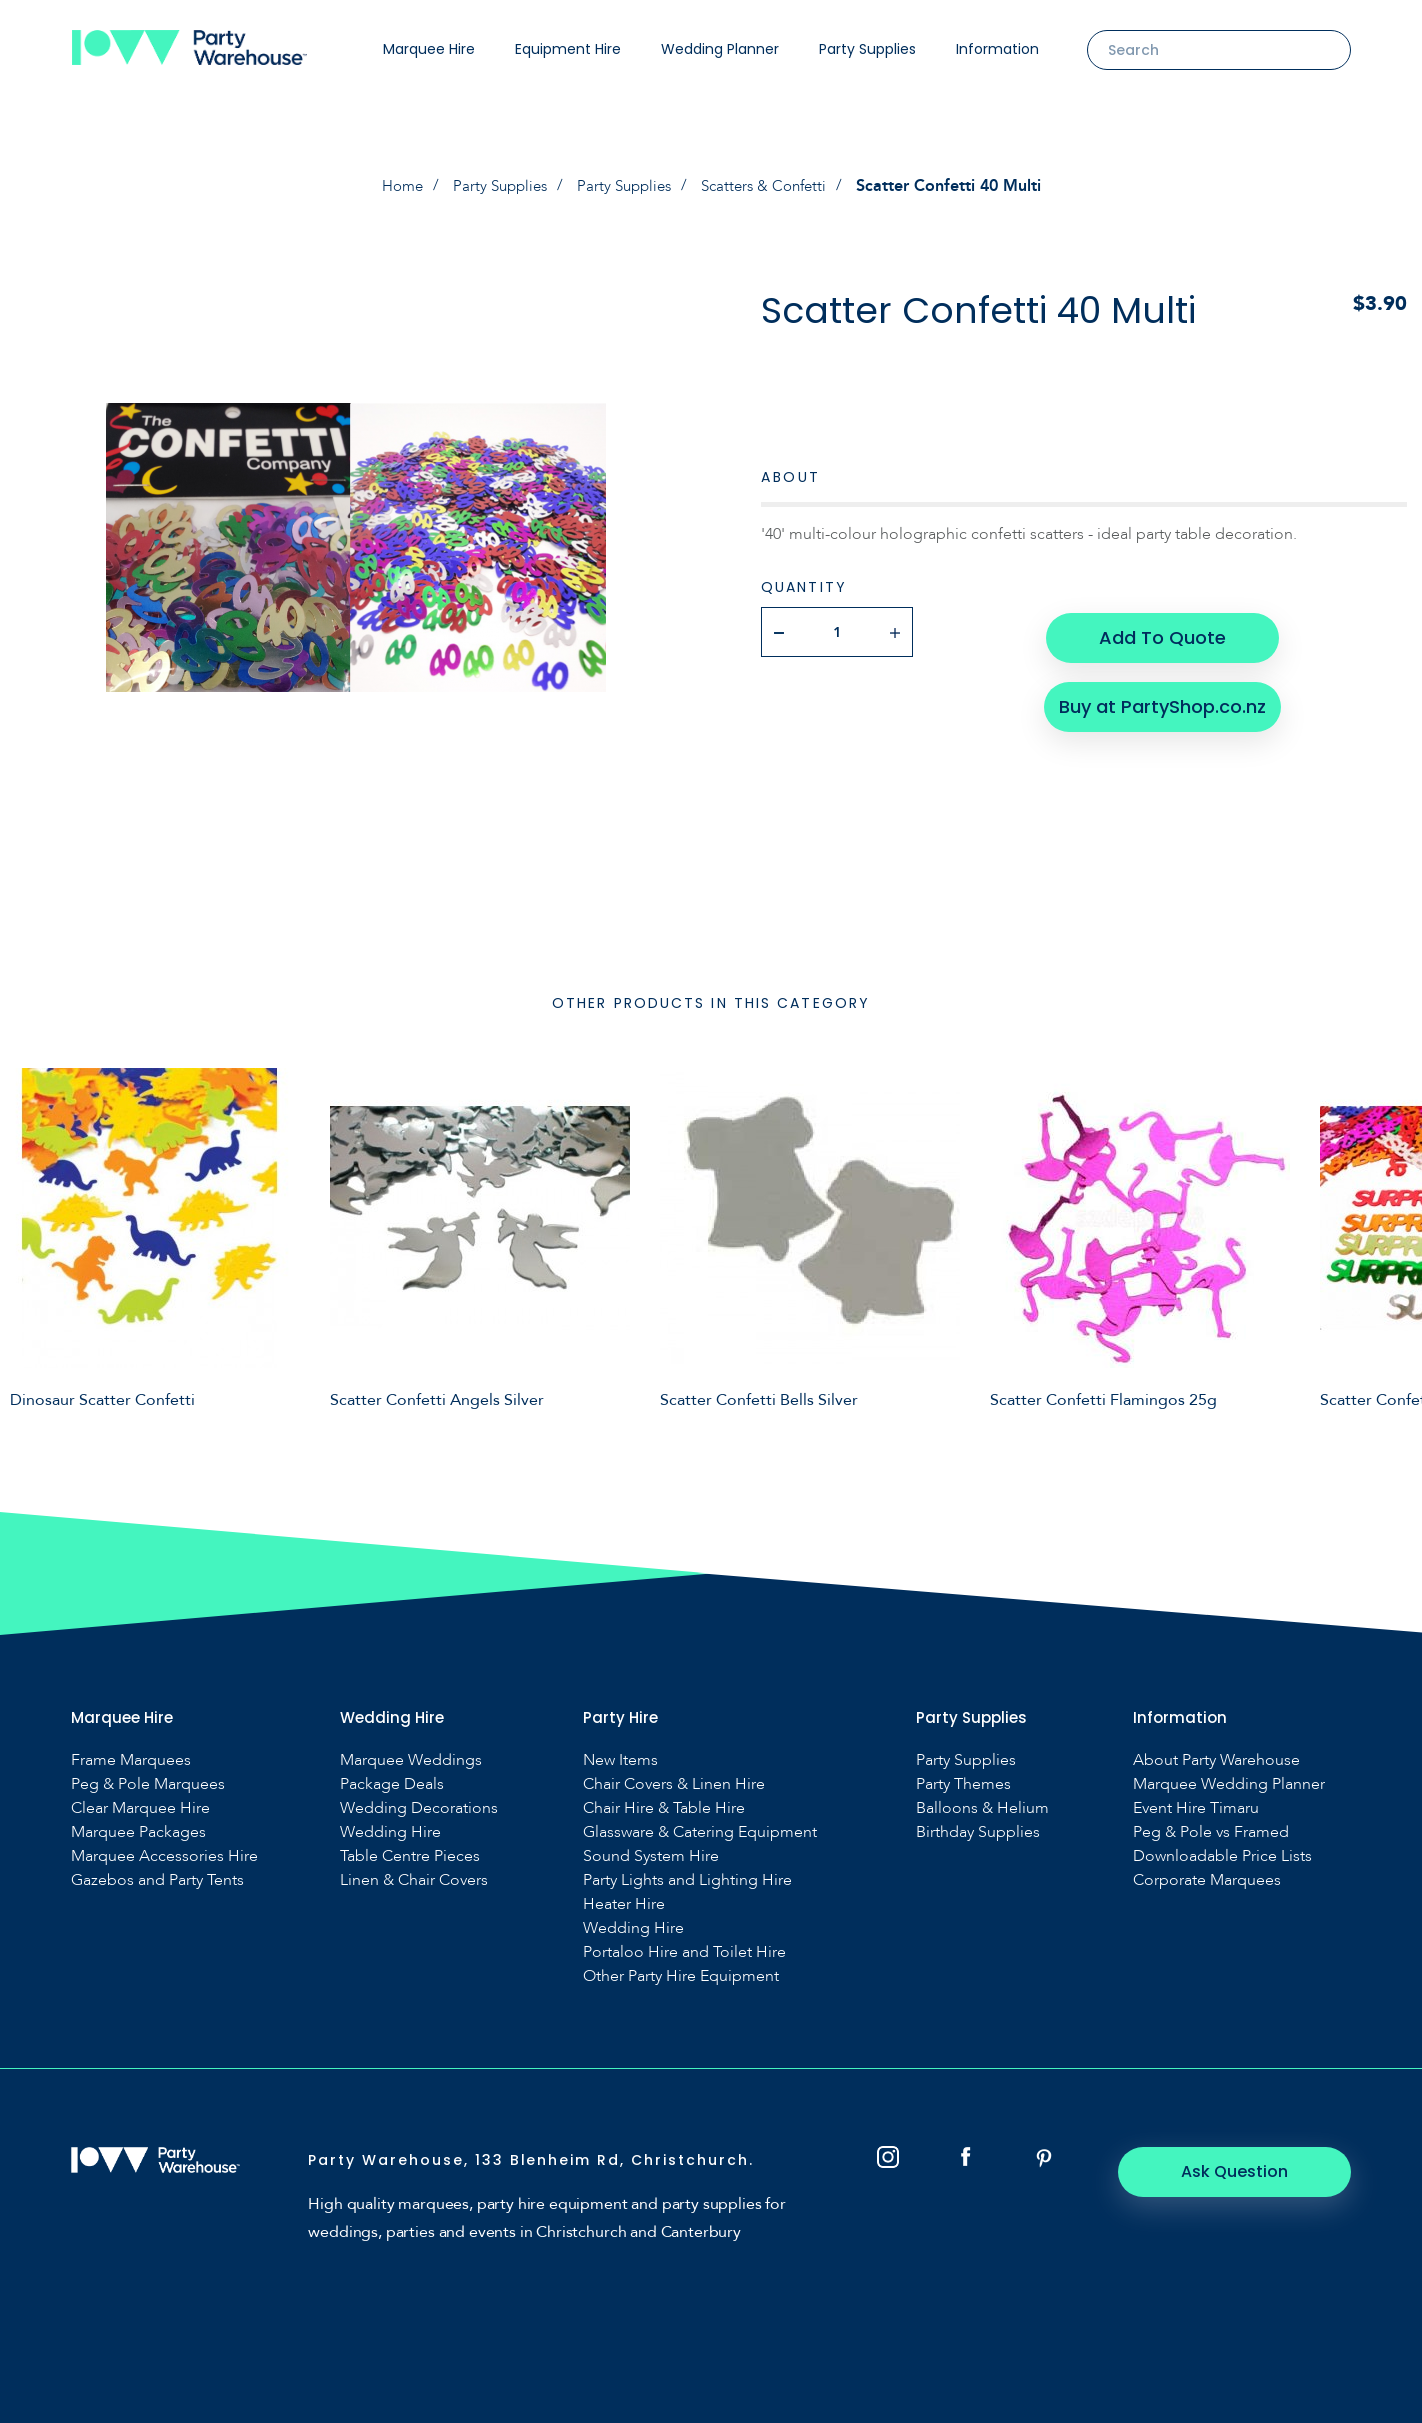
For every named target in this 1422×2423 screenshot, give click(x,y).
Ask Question (1241, 2170)
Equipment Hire (568, 49)
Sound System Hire (651, 1855)
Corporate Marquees (1207, 1879)
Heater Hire (624, 1903)
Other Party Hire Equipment (681, 1975)
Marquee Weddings (411, 1759)
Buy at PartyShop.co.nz (1161, 694)
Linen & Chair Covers (414, 1879)
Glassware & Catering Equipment (700, 1831)
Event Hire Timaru (1196, 1807)
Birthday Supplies (978, 1831)
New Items (620, 1759)
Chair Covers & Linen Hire (674, 1783)
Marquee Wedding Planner (1229, 1783)
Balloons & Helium (982, 1807)
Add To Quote (1161, 630)
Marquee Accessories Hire (164, 1855)
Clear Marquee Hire (140, 1807)
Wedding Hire (390, 1831)
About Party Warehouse (1216, 1759)
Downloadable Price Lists (1222, 1855)
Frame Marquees (131, 1759)
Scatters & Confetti (771, 186)
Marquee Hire (429, 49)
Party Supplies (867, 49)
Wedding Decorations (419, 1807)
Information (997, 49)
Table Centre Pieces (410, 1855)
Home (392, 186)
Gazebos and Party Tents (157, 1879)
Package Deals (392, 1783)
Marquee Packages (138, 1831)
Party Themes (963, 1783)
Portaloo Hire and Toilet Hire (684, 1951)
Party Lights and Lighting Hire (687, 1879)
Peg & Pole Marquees (148, 1783)
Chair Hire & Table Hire (664, 1807)
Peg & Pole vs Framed (1211, 1831)
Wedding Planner (720, 49)
